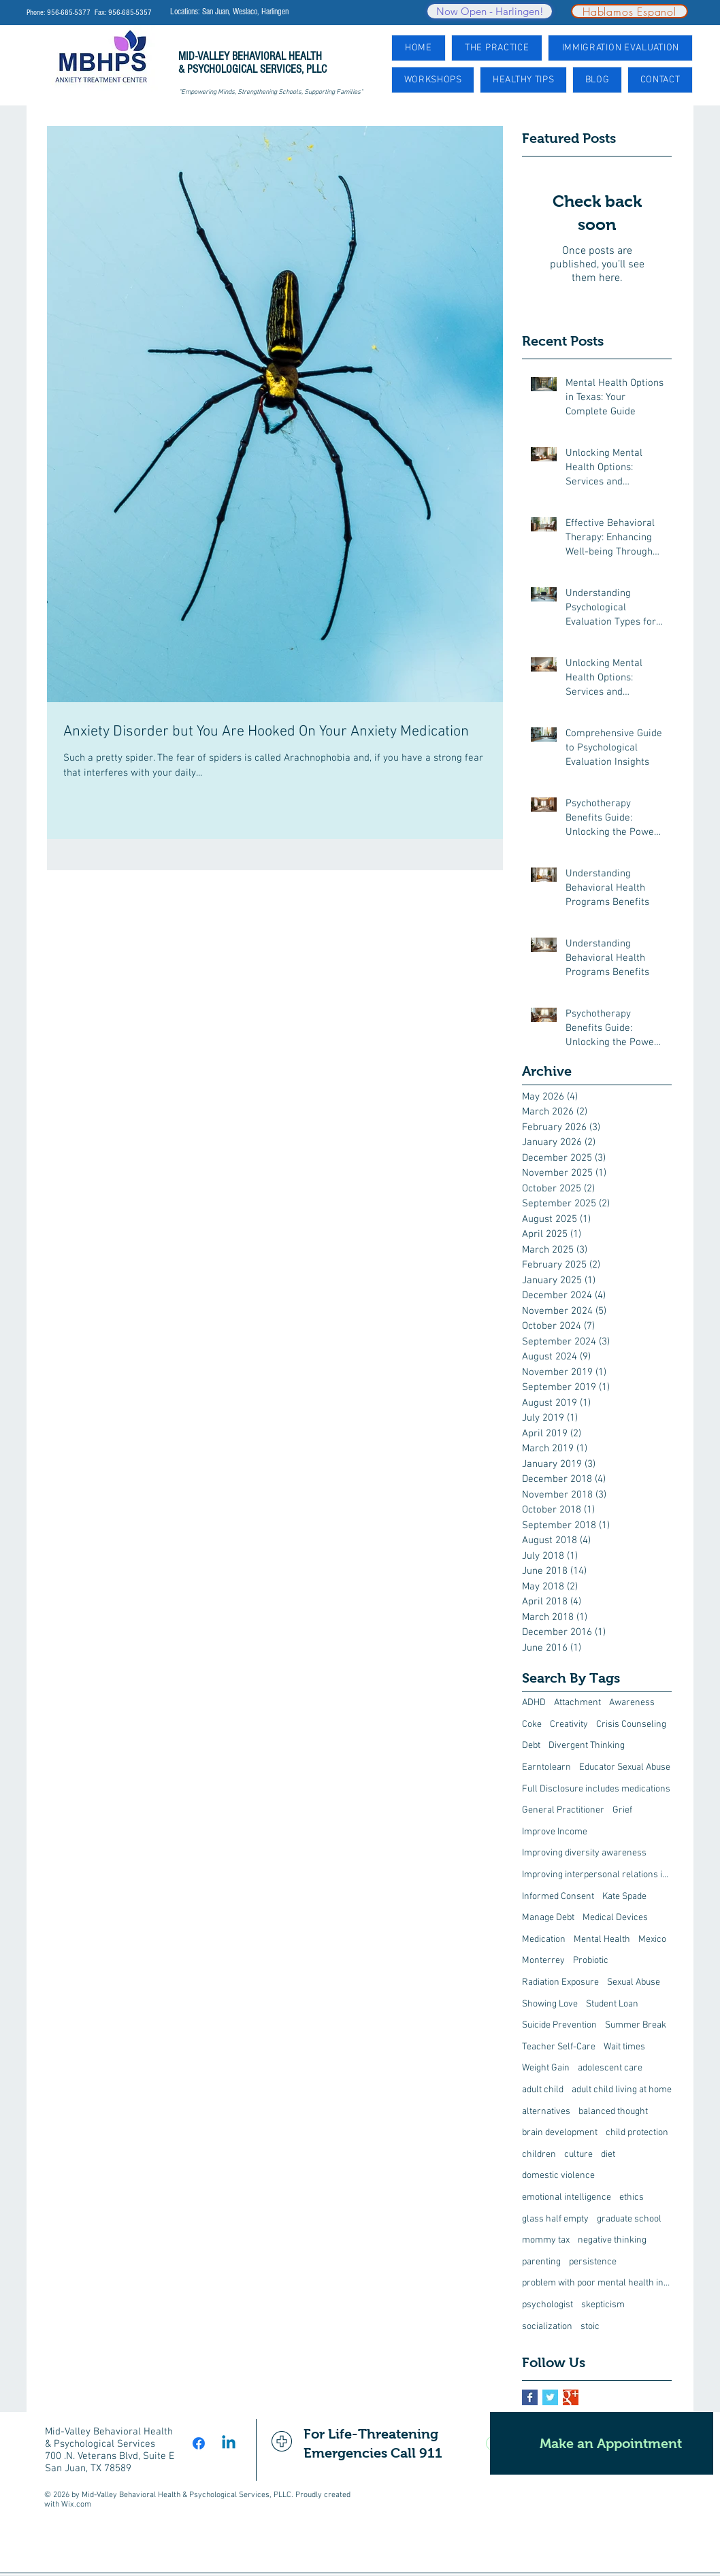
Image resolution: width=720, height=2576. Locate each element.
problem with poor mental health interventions (597, 2283)
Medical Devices (615, 1917)
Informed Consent (558, 1896)
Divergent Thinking (587, 1745)
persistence (593, 2262)
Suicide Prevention (559, 2025)
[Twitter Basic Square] (550, 2397)
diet (608, 2154)
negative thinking (612, 2240)
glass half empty (555, 2219)
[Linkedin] (228, 2443)
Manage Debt (548, 1917)
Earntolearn (546, 1767)
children (539, 2154)
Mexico (652, 1939)
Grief (622, 1810)
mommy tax (546, 2240)
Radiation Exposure (560, 1982)
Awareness (632, 1702)
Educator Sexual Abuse (624, 1767)
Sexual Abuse (633, 1982)
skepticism (603, 2305)
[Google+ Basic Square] (570, 2397)
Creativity (569, 1724)
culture (578, 2154)
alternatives (546, 2111)
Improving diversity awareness (584, 1853)
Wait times (624, 2047)
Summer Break (635, 2025)
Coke (532, 1724)
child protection (637, 2133)
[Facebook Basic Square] (530, 2397)
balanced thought (613, 2111)
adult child (542, 2090)
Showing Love (550, 2004)
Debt (531, 1745)
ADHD (534, 1702)
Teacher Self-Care (558, 2047)
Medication (544, 1939)
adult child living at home (622, 2090)
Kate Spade (624, 1896)
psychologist (547, 2305)
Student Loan (612, 2004)
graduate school (629, 2219)
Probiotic (590, 1960)
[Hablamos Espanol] (629, 11)
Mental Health (602, 1939)
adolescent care (610, 2068)
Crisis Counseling (631, 1724)
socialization (547, 2326)
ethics (631, 2197)
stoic (590, 2326)
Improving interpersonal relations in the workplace (597, 1875)
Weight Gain (546, 2068)
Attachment (577, 1702)
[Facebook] (199, 2443)
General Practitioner (563, 1810)
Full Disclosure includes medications (596, 1789)
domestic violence (558, 2175)
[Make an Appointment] (601, 2443)
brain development (560, 2133)
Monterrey (543, 1960)
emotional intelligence (566, 2197)
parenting (541, 2262)
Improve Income (554, 1832)
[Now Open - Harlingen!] (489, 11)
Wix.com (76, 2504)
